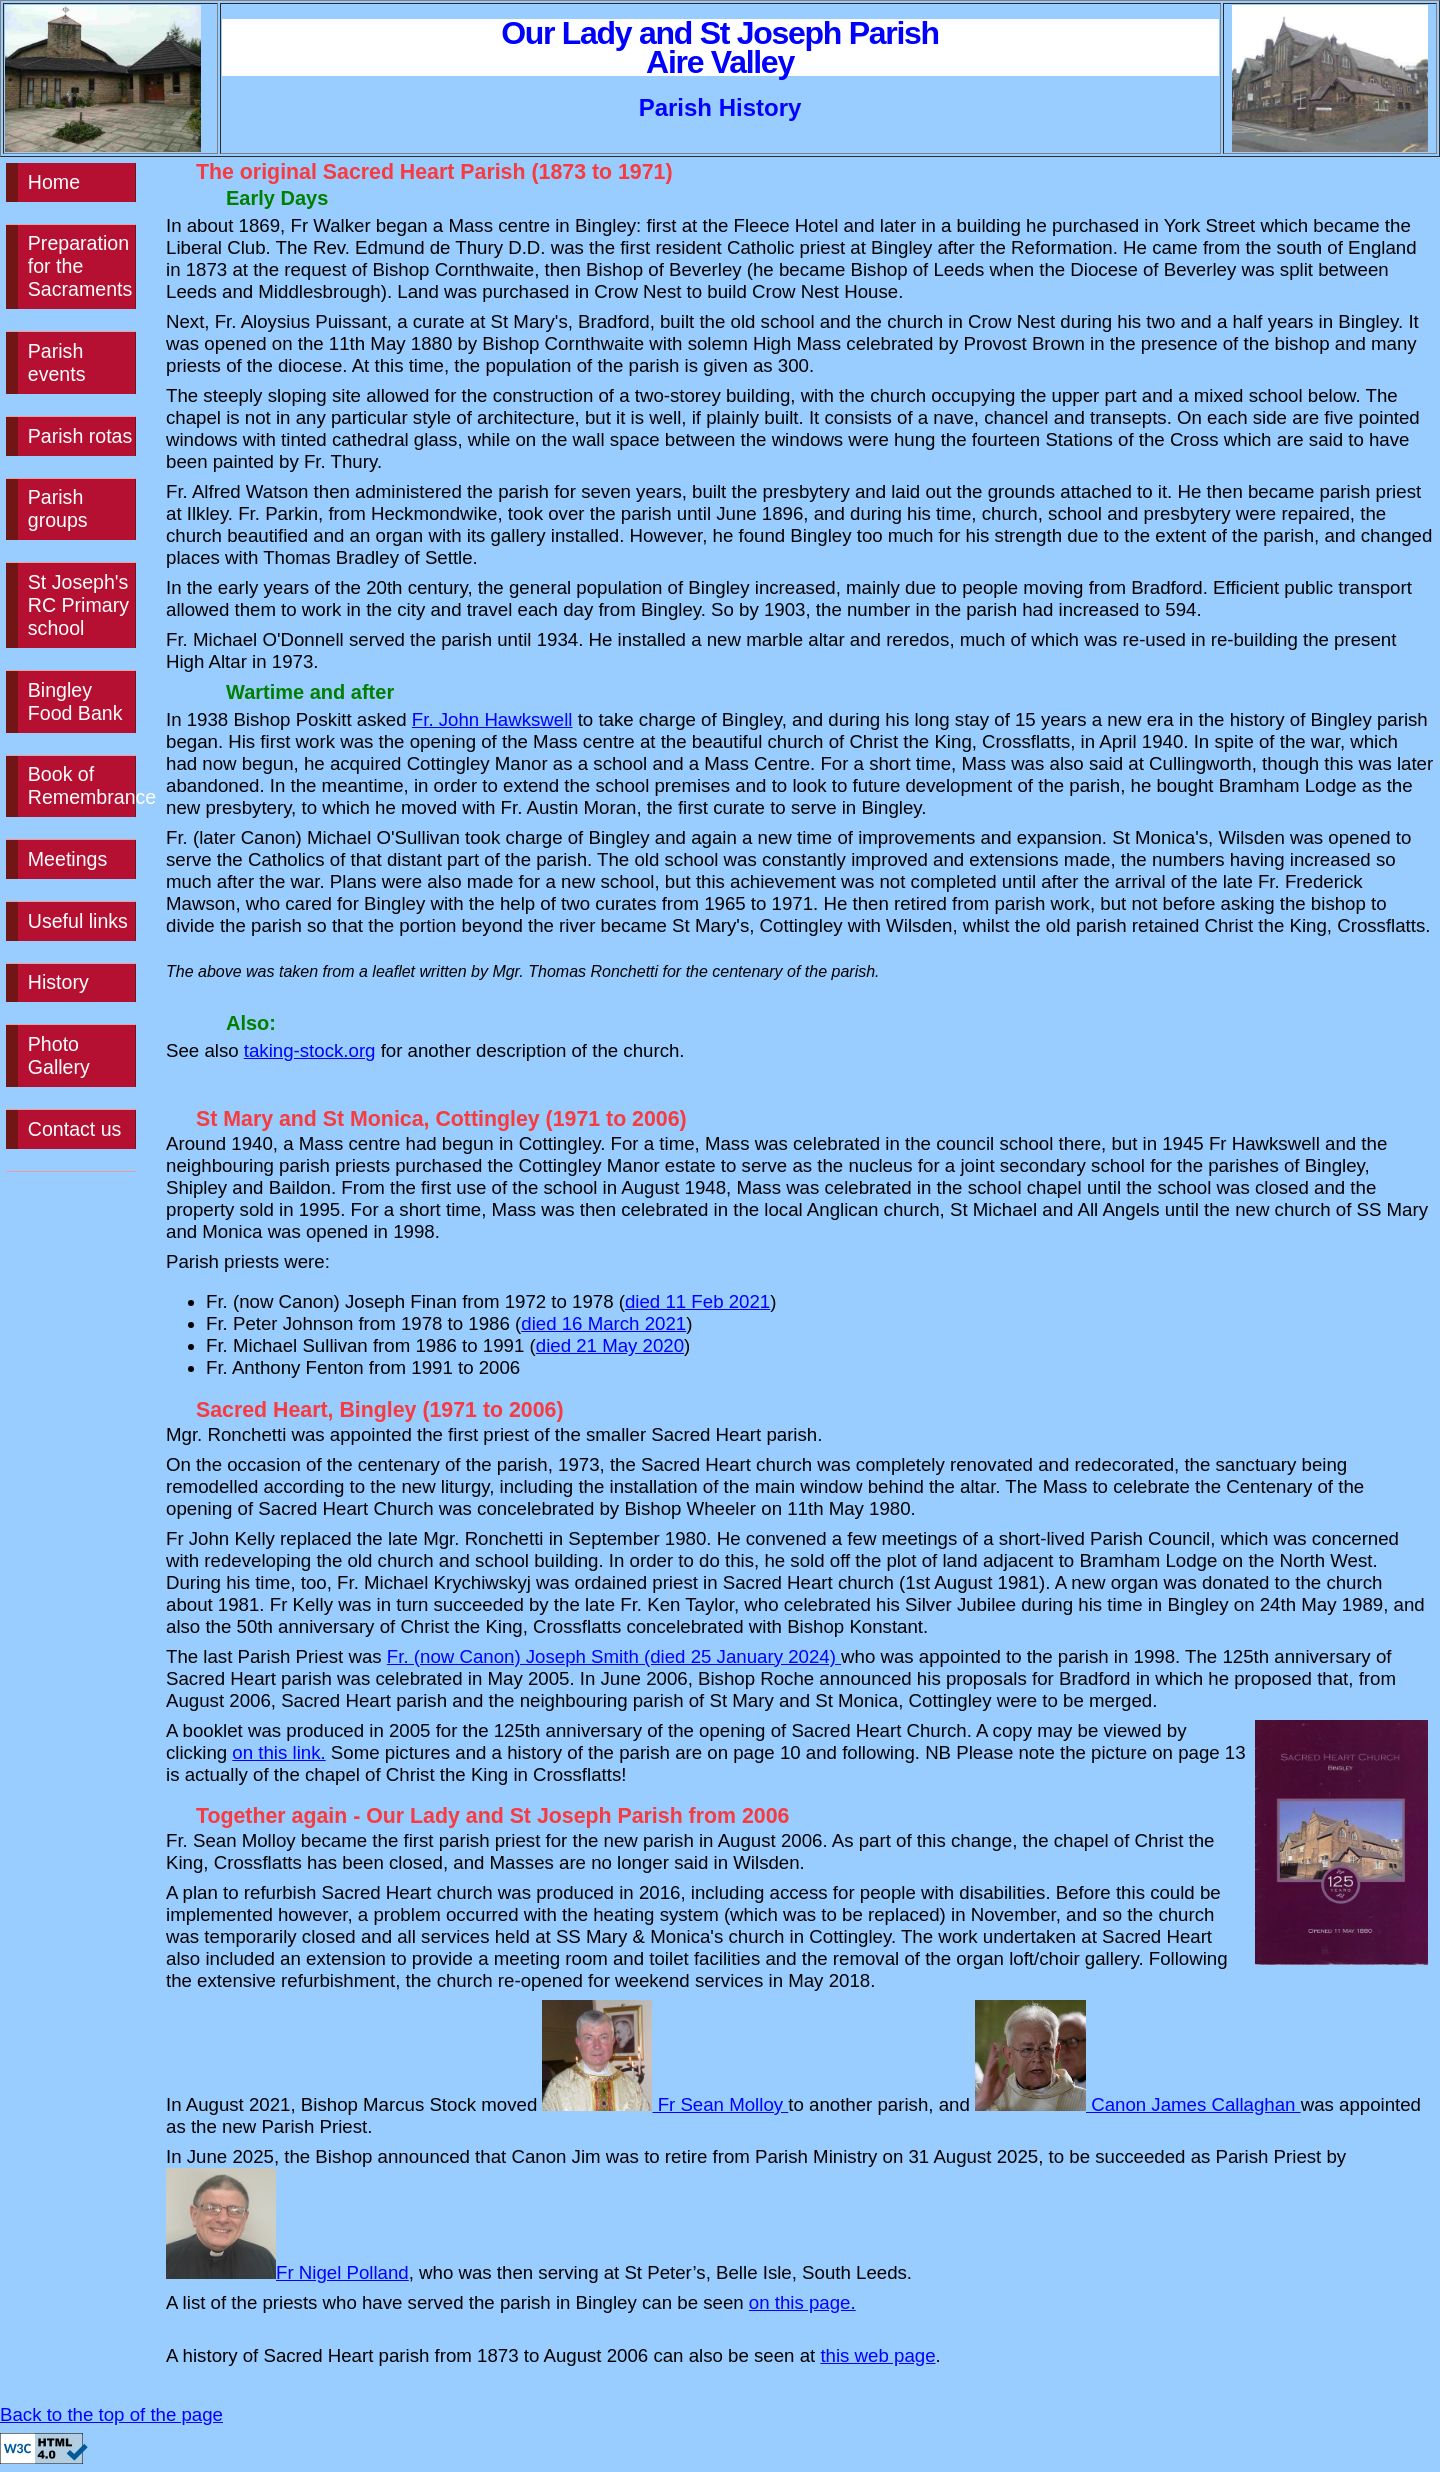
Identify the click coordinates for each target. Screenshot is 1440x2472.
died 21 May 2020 (610, 1345)
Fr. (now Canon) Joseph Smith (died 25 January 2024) (614, 1656)
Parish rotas (80, 436)
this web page (877, 2355)
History (58, 982)
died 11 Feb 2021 (697, 1301)
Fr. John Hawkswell (492, 719)
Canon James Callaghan (1138, 2104)
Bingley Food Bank (75, 701)
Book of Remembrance (82, 785)
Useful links (78, 921)
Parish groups (58, 508)
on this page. (802, 2302)
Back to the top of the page (111, 2414)
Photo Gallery (59, 1055)
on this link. (278, 1752)
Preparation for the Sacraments (80, 266)
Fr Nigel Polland (287, 2272)
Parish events (57, 362)
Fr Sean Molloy (665, 2104)
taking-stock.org (310, 1050)
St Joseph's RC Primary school (78, 605)
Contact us (75, 1129)
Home (54, 182)
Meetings (67, 859)
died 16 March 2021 (603, 1323)
